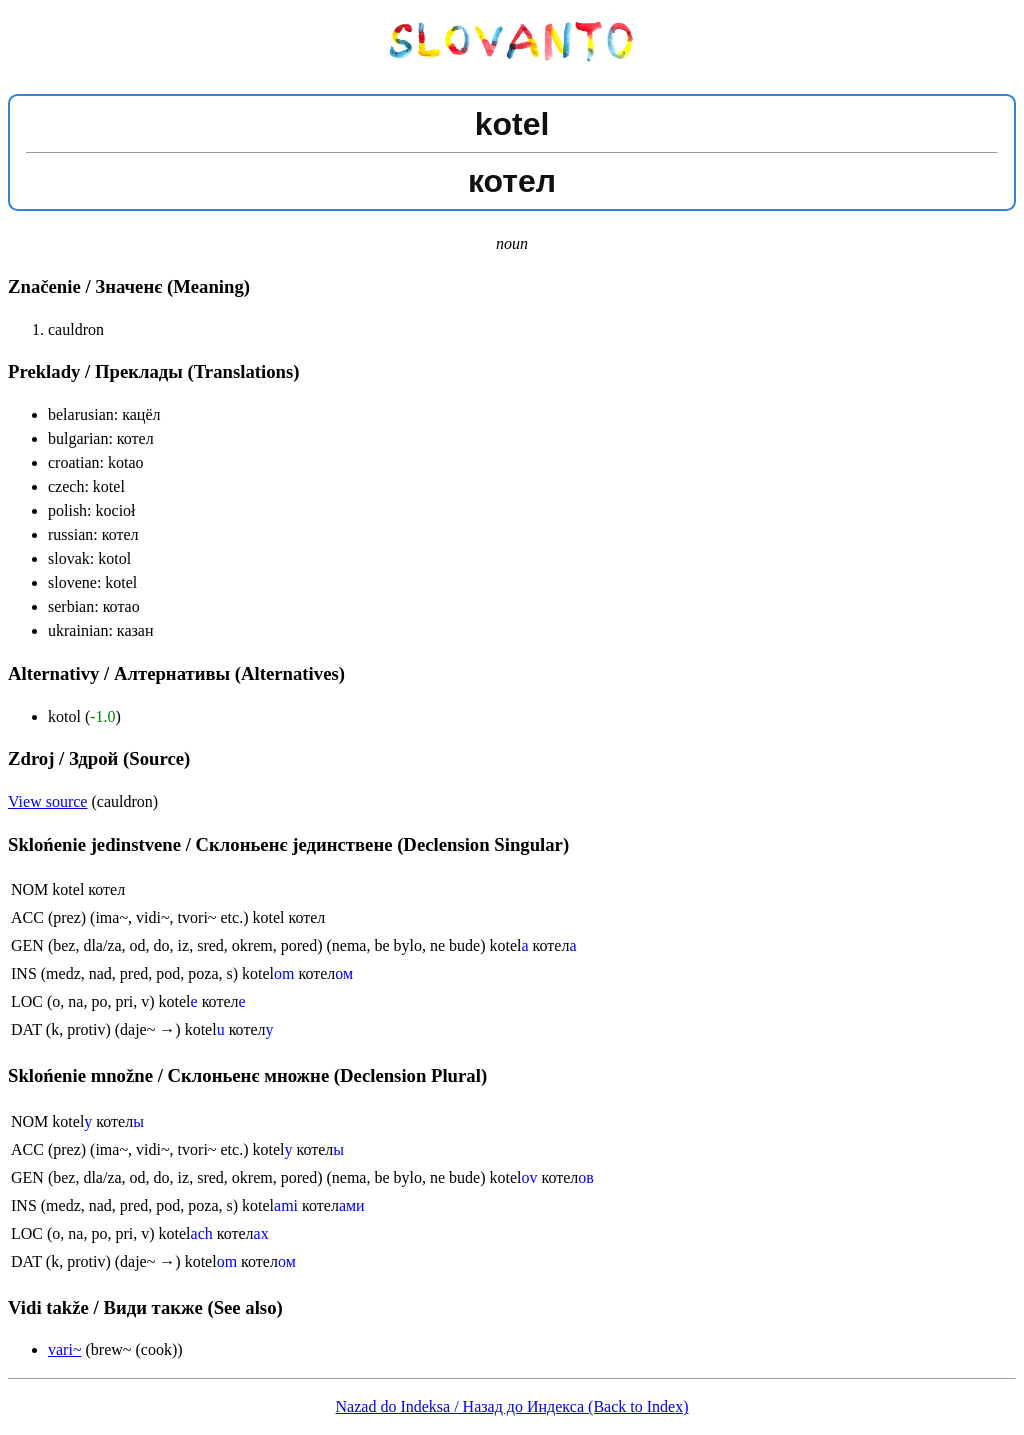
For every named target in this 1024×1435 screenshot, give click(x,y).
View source (47, 801)
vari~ (65, 1349)
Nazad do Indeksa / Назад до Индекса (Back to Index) (512, 1406)
